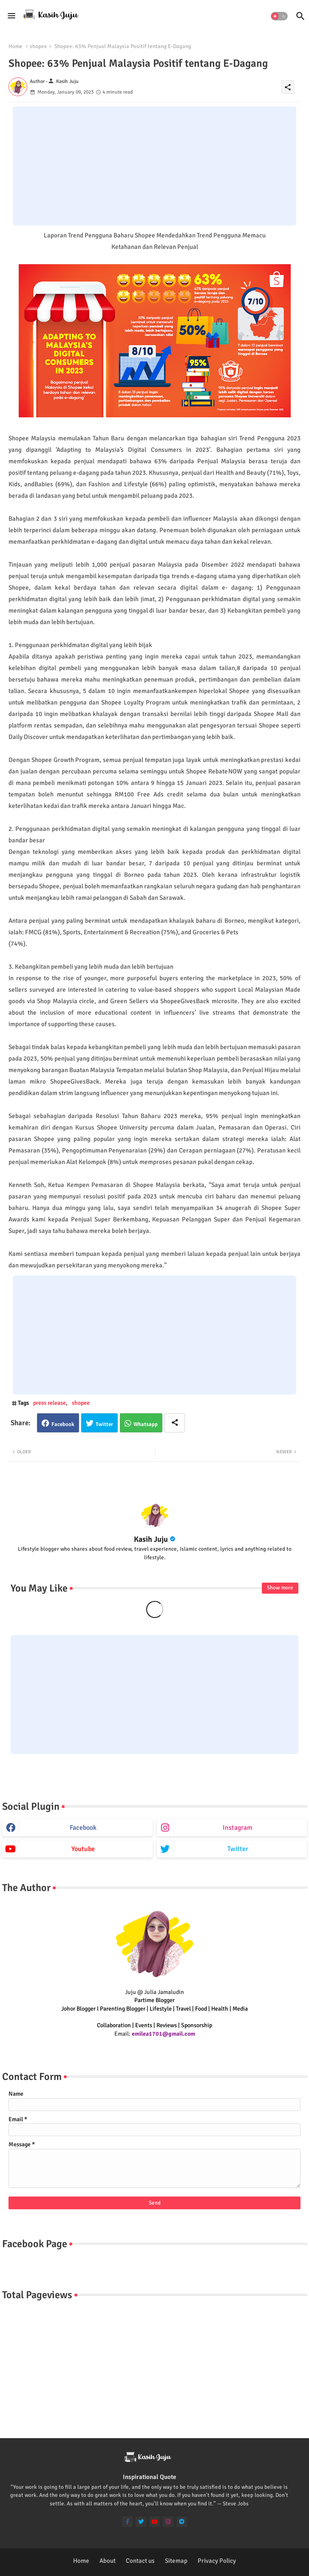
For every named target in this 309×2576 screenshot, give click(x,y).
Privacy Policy (217, 2561)
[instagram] (168, 2521)
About (107, 2561)
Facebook (62, 1424)
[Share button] (174, 1422)
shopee (38, 46)
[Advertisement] (154, 165)
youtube (83, 1849)
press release (49, 1402)
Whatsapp (145, 1424)
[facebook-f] (127, 2521)
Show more (280, 1587)
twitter (237, 1849)
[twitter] (141, 2521)
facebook (83, 1827)
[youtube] (154, 2521)
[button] (279, 16)
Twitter (104, 1424)
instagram (237, 1827)
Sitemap (176, 2561)
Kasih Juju (151, 1539)
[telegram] (181, 2521)
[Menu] (11, 15)
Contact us (140, 2561)
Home (16, 46)
